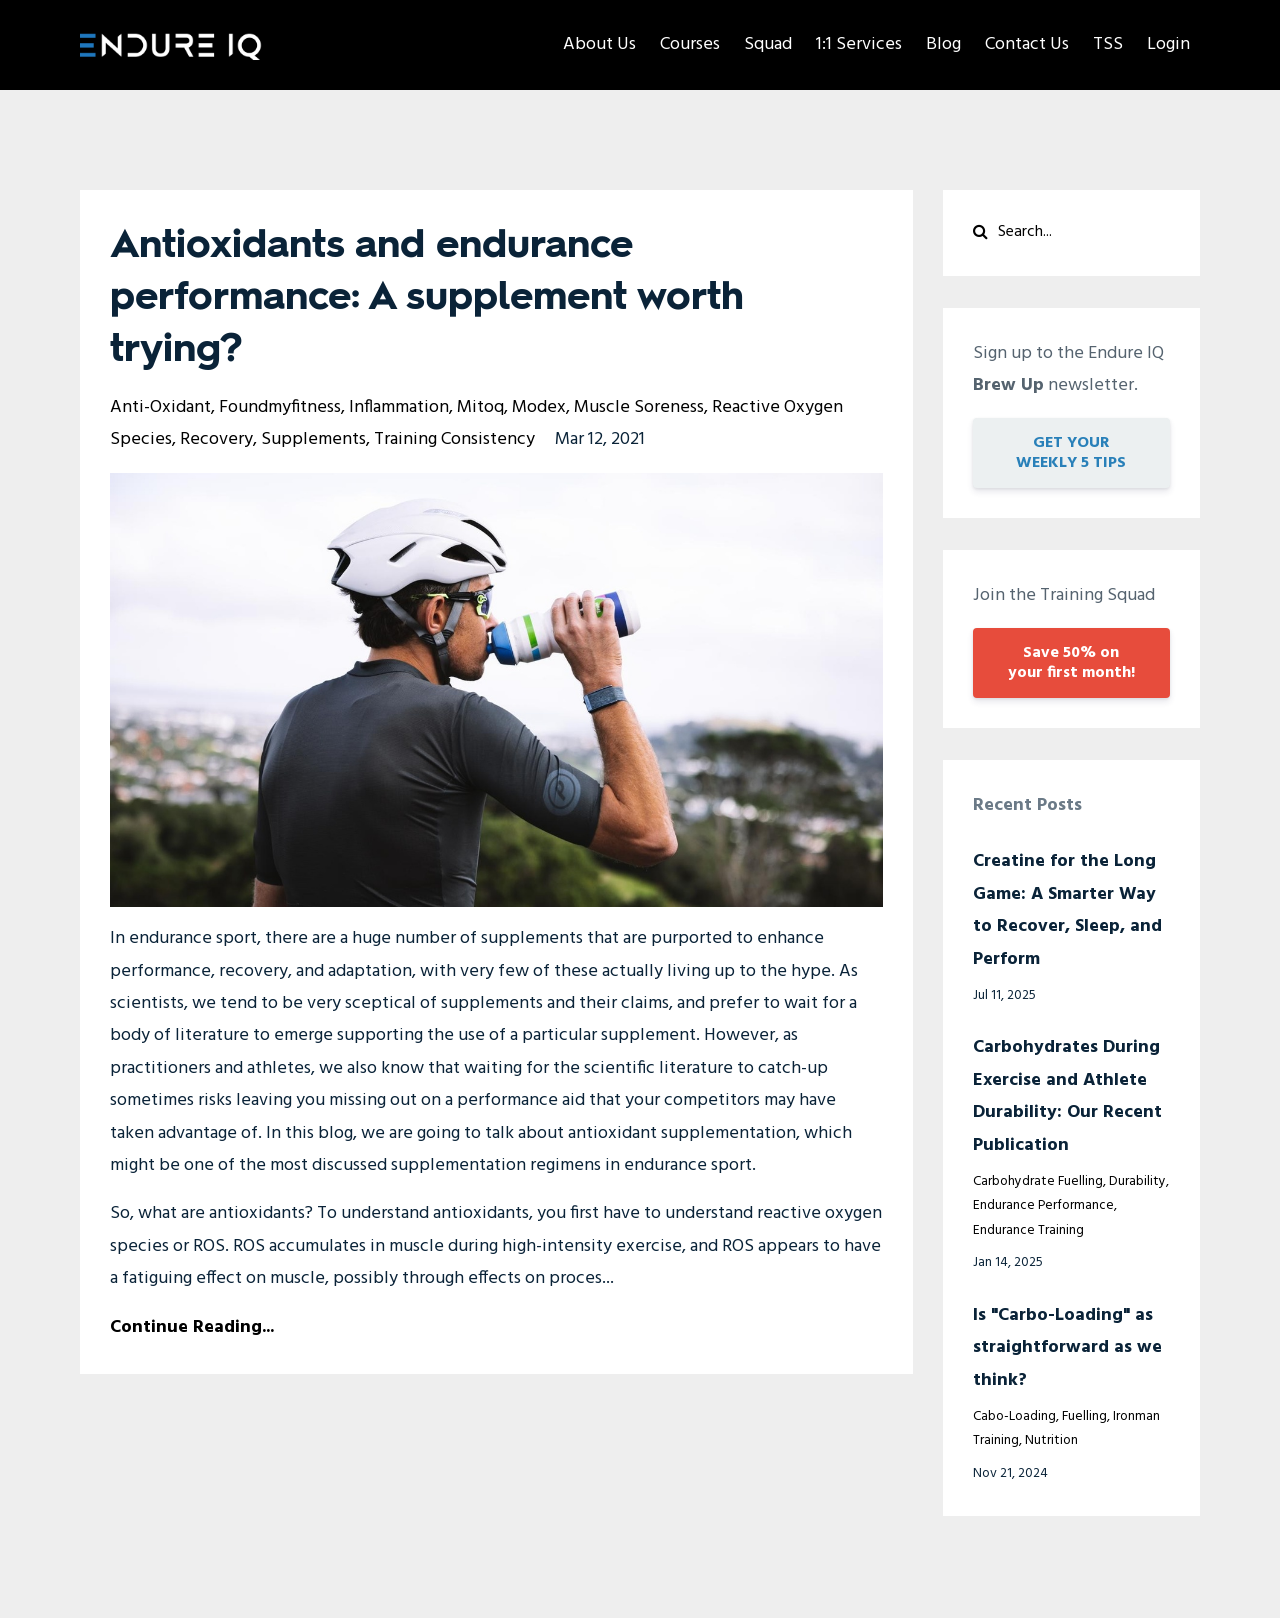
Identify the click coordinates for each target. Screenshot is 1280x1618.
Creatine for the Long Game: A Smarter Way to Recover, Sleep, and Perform (1067, 910)
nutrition (1051, 1440)
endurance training (1028, 1230)
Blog (943, 44)
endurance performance (1043, 1205)
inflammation (399, 407)
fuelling (1084, 1416)
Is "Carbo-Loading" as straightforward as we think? (1067, 1348)
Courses (690, 44)
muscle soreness (639, 407)
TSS (1108, 44)
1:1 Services (859, 44)
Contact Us (1027, 44)
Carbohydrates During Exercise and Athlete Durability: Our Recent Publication (1067, 1096)
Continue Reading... (192, 1327)
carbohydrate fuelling (1038, 1181)
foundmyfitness (280, 407)
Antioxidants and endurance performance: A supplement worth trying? (427, 298)
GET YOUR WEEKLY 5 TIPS (1071, 453)
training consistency (454, 439)
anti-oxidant (160, 407)
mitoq (480, 407)
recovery (216, 439)
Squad (768, 44)
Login (1168, 44)
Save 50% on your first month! (1071, 663)
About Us (599, 44)
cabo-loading (1014, 1416)
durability (1137, 1181)
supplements (313, 439)
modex (539, 407)
